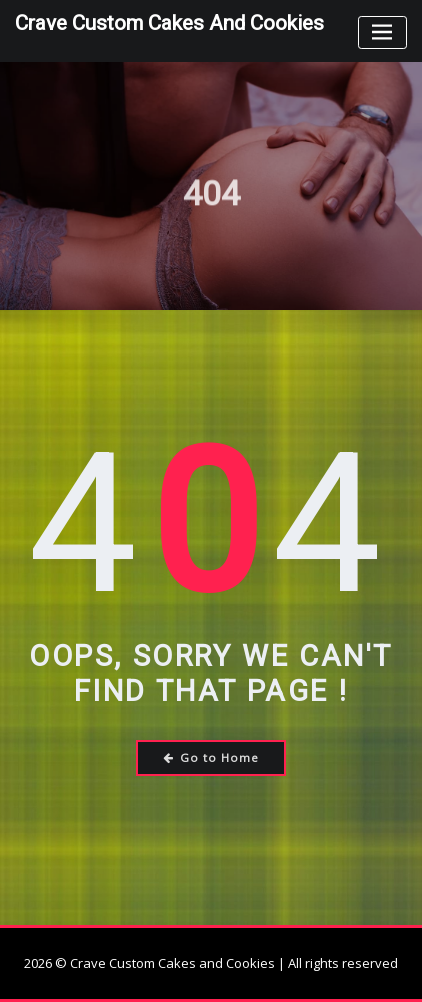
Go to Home (211, 757)
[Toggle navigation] (382, 32)
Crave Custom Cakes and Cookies (169, 23)
